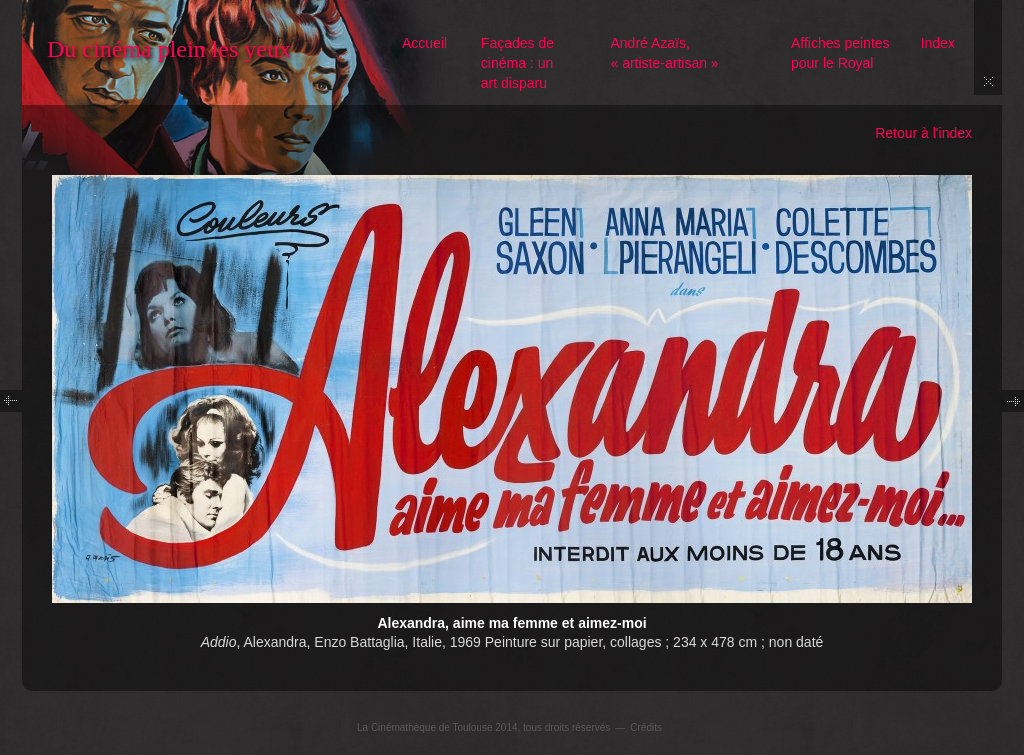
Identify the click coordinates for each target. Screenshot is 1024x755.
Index (938, 43)
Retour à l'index (923, 133)
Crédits (646, 727)
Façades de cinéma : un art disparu (517, 63)
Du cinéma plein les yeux (169, 49)
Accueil (424, 43)
